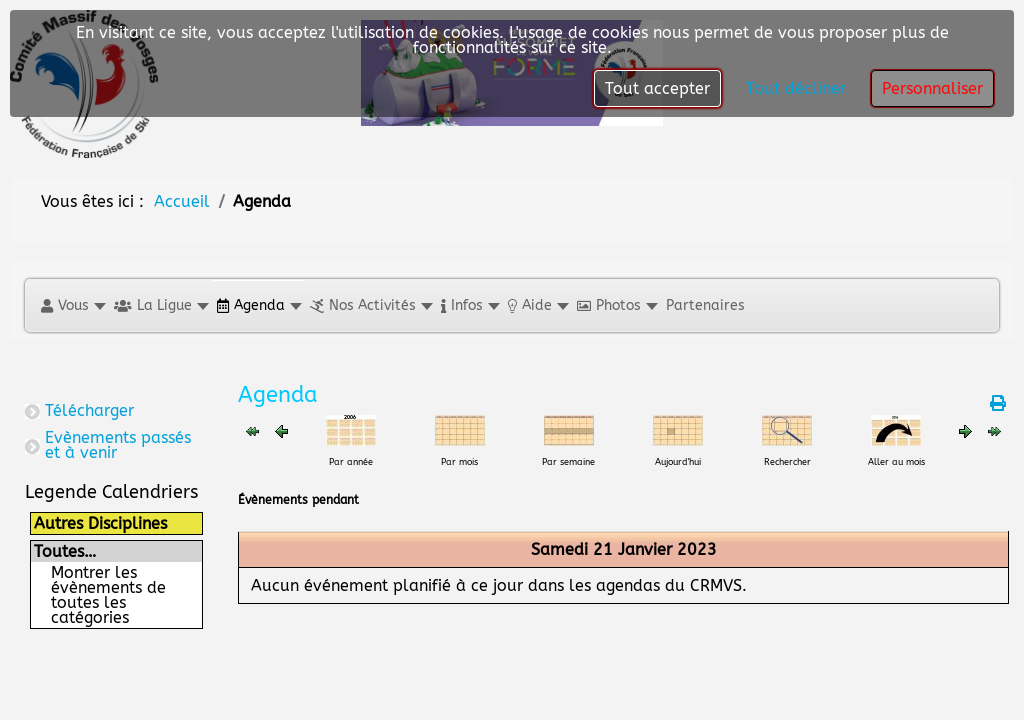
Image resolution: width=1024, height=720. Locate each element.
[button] (72, 305)
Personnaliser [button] (932, 88)
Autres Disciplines (100, 523)
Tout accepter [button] (657, 88)
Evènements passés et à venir (118, 445)
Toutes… (65, 551)
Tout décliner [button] (796, 88)
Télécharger (89, 410)
